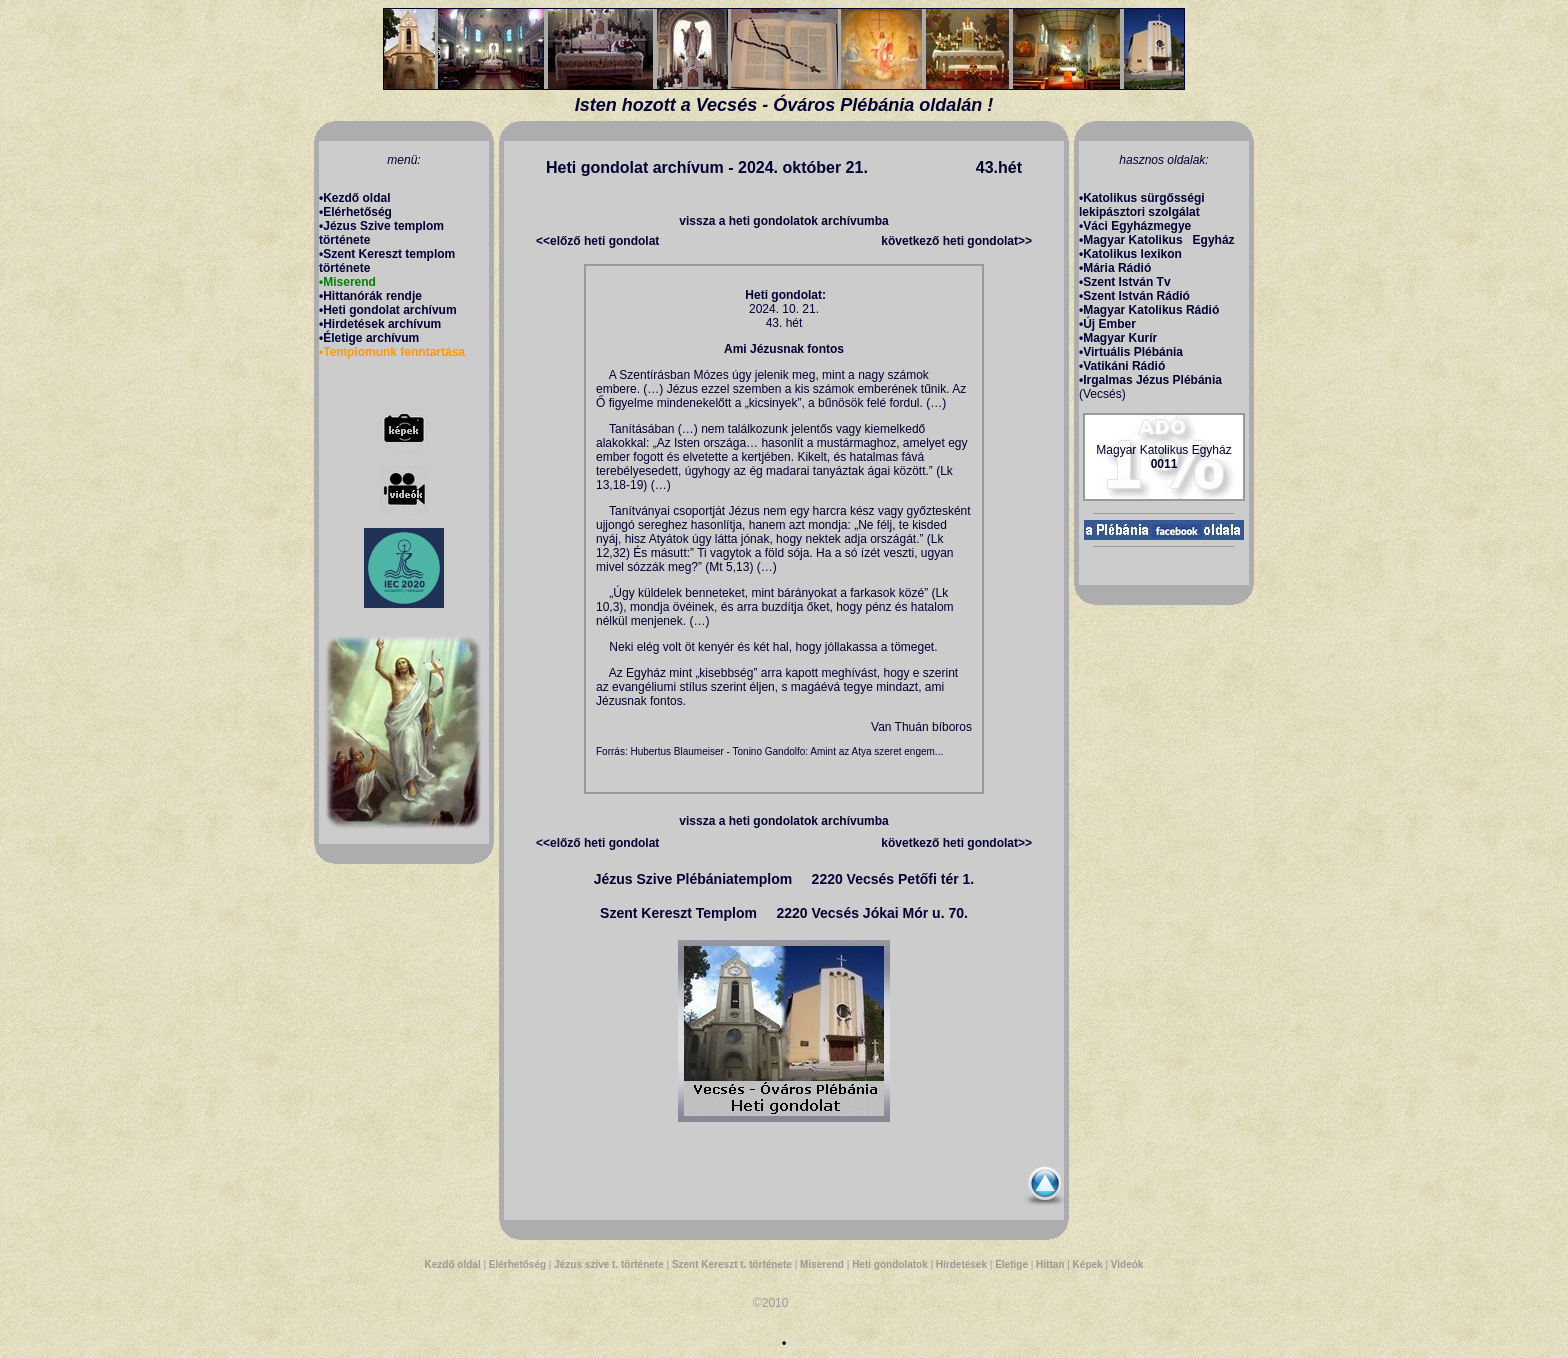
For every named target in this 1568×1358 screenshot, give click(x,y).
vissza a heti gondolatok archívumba (783, 221)
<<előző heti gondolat (597, 241)
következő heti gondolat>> (956, 241)
